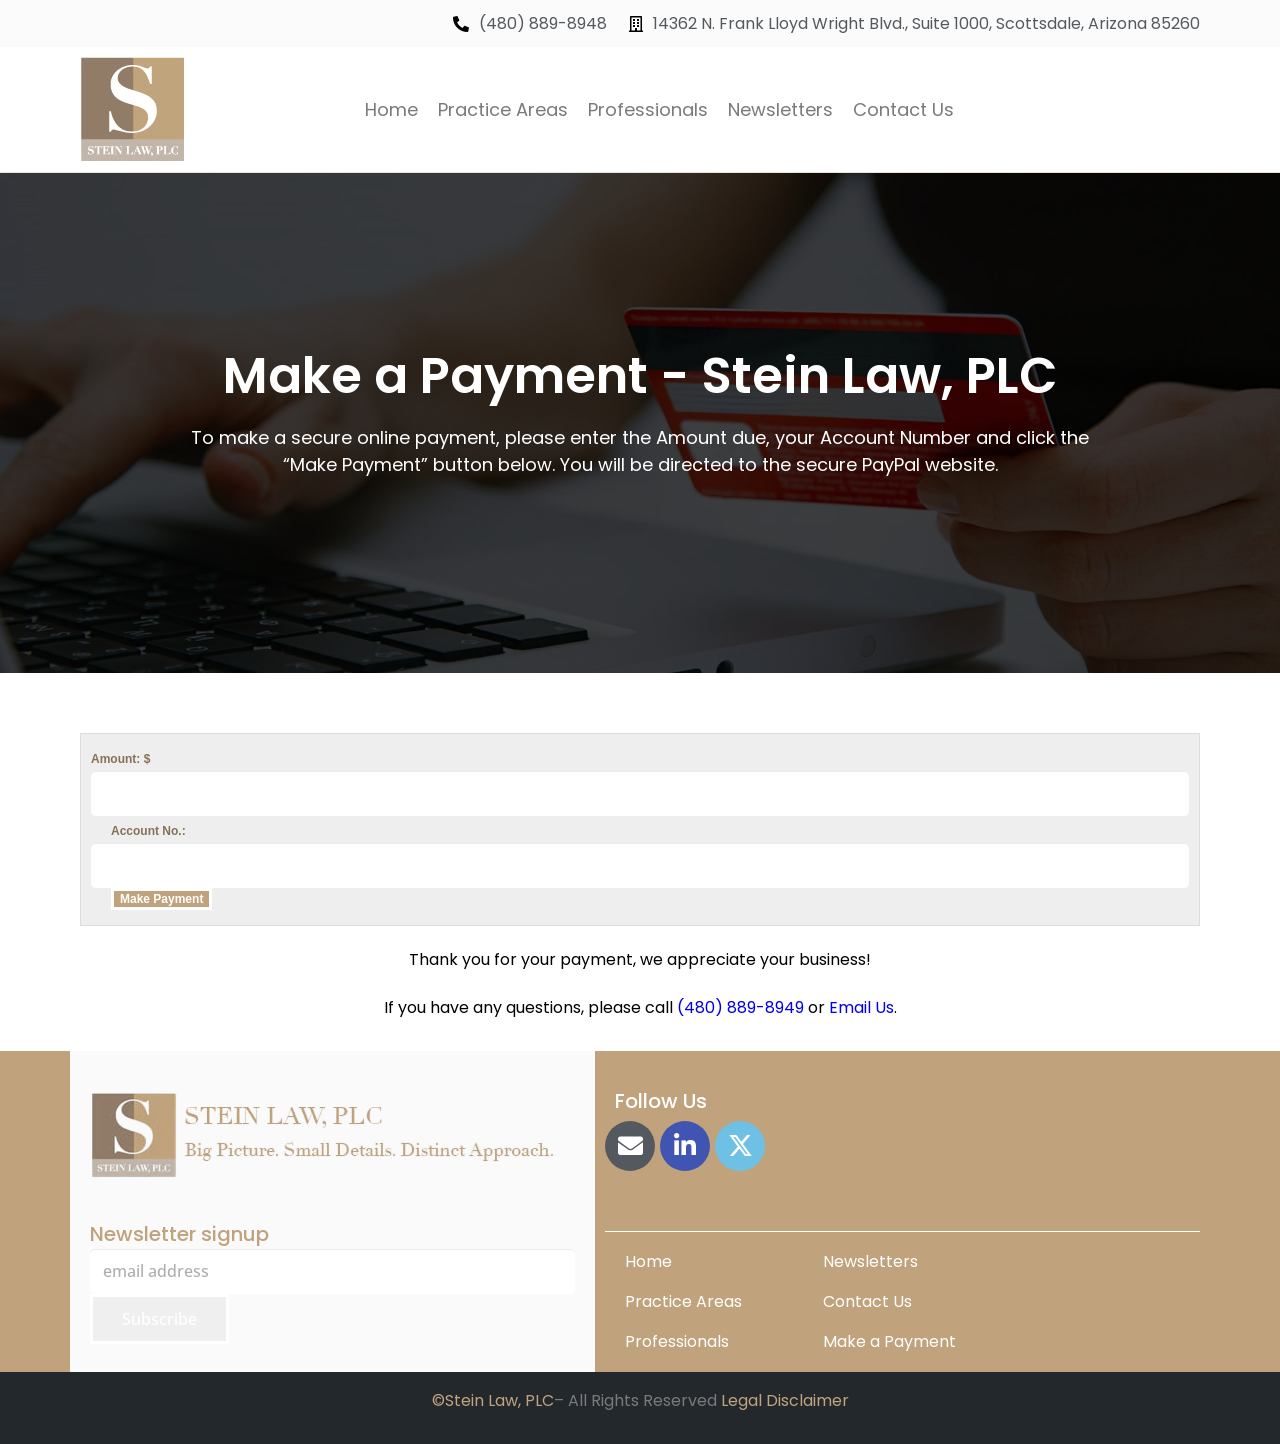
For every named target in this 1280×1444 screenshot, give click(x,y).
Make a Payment (889, 1341)
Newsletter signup (179, 1234)
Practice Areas (503, 109)
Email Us (861, 1007)
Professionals (648, 109)
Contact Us (903, 109)
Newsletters (780, 109)
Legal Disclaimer (785, 1400)
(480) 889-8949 (740, 1007)
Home (391, 109)
